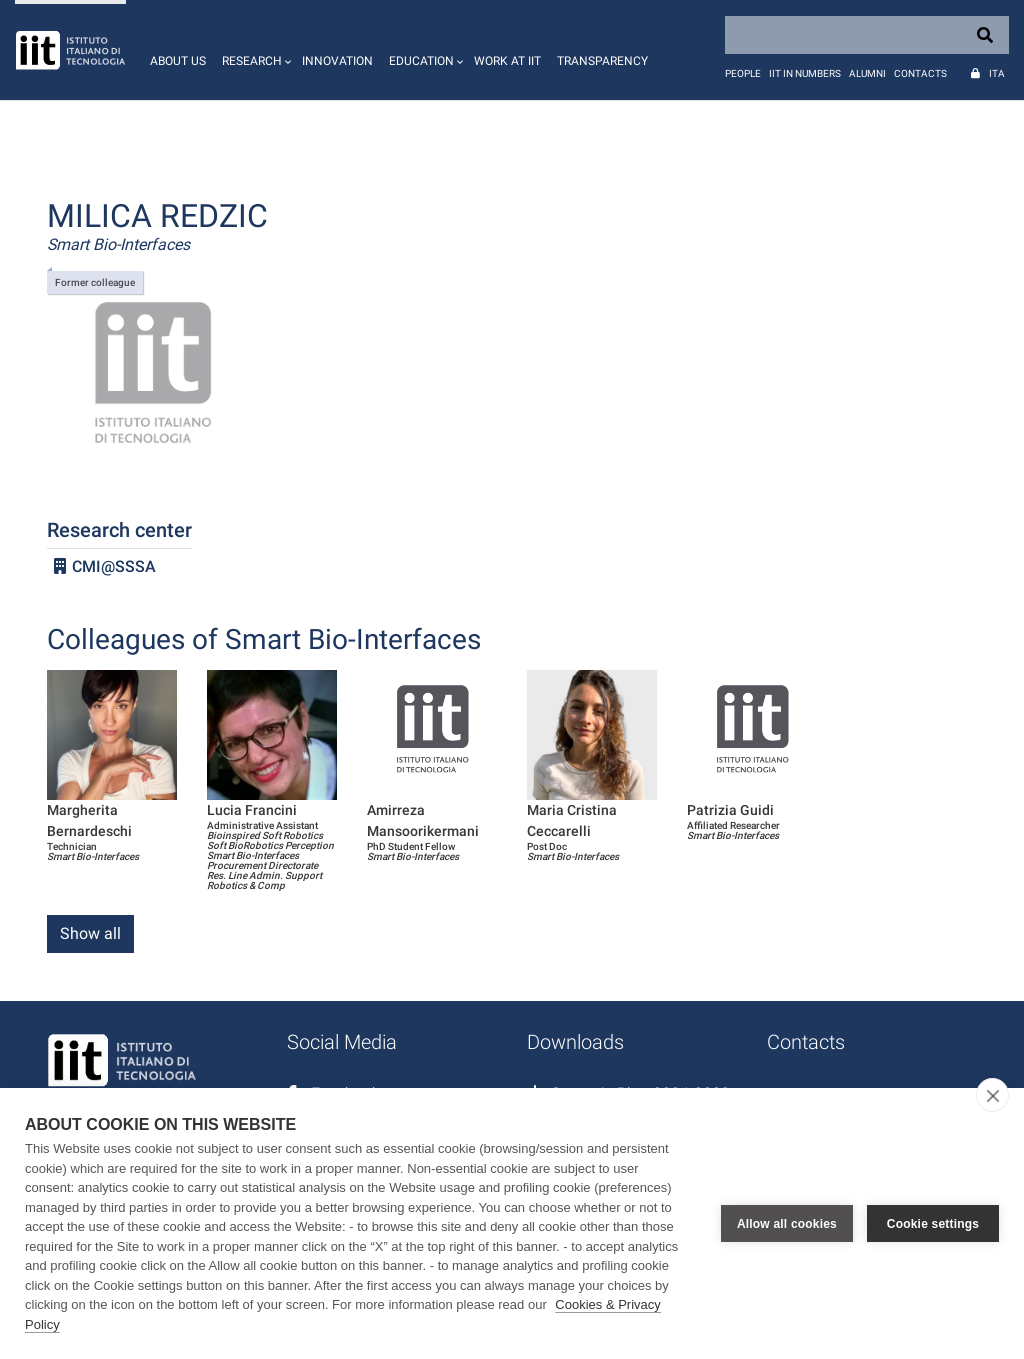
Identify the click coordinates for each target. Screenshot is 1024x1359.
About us (178, 61)
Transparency (602, 61)
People (743, 73)
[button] (254, 50)
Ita (997, 73)
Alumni (867, 73)
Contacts (920, 73)
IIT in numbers (805, 73)
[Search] (867, 35)
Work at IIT (507, 61)
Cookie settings (933, 1224)
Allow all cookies (787, 1224)
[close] (992, 1095)
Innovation (337, 61)
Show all (90, 933)
